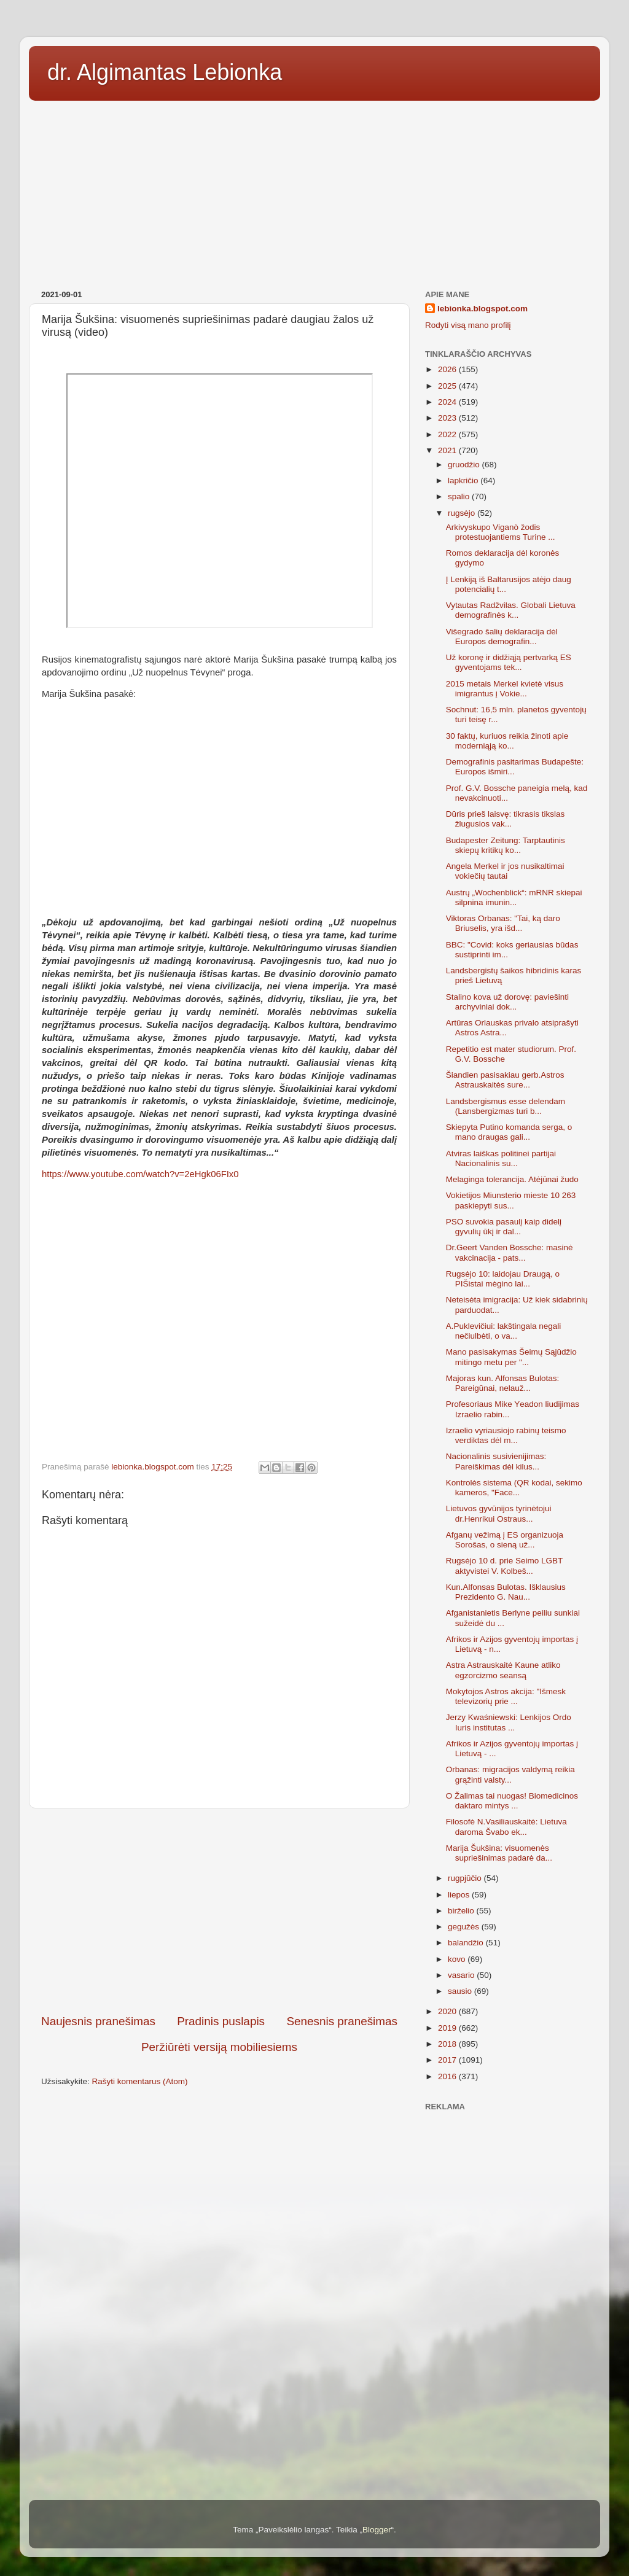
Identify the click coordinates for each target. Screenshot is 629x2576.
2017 (448, 2059)
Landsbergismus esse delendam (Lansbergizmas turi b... (505, 1106)
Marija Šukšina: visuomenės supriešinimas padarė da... (499, 1852)
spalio (460, 496)
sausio (461, 1991)
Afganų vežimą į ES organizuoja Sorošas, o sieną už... (504, 1539)
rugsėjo (462, 513)
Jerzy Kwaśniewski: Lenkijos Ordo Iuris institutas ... (508, 1722)
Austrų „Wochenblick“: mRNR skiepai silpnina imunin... (514, 897)
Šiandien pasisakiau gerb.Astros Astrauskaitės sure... (505, 1079)
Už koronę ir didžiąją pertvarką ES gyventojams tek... (508, 662)
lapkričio (464, 480)
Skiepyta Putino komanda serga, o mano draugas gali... (509, 1132)
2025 (448, 386)
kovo (457, 1959)
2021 (448, 450)
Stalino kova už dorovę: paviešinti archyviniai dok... (507, 1001)
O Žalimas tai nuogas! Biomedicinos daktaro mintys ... (512, 1800)
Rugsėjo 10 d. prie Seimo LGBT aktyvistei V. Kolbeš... (504, 1565)
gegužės (465, 1926)
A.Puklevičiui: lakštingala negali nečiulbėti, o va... (503, 1331)
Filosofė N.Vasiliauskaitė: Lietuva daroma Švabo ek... (506, 1826)
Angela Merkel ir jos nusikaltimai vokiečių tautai (505, 871)
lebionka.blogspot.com (482, 308)
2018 (448, 2044)
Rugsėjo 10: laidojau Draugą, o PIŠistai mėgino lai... (503, 1278)
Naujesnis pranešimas (98, 2021)
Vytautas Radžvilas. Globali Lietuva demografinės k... (511, 610)
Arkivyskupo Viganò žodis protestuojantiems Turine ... (500, 532)
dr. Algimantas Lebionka (164, 72)
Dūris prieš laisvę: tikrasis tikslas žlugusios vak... (505, 818)
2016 (448, 2076)
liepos (460, 1894)
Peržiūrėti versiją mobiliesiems (219, 2047)
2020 (448, 2011)
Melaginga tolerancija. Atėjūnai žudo (512, 1179)
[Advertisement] (314, 191)
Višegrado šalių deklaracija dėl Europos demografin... (502, 636)
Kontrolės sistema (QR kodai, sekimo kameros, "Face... (514, 1487)
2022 (448, 434)
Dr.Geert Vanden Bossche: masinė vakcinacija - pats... (509, 1252)
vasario (462, 1975)
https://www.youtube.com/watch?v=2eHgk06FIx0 (140, 1174)
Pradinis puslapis (221, 2021)
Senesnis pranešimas (341, 2021)
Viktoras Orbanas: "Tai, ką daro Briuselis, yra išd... (503, 923)
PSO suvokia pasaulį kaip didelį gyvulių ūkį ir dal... (503, 1226)
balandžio (467, 1942)
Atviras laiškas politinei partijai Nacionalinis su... (501, 1158)
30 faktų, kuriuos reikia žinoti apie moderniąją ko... (507, 740)
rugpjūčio (466, 1878)
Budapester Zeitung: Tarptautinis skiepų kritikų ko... (505, 845)
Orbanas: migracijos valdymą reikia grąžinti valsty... (510, 1774)
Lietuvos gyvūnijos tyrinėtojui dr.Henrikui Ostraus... (499, 1513)
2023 (448, 417)
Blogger (376, 2529)
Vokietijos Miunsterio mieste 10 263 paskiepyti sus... (511, 1200)
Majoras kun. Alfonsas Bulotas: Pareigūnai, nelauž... (503, 1383)
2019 (448, 2028)
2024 (448, 402)
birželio (462, 1910)
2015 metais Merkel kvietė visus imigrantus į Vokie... (504, 688)
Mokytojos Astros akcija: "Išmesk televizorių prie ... (506, 1696)
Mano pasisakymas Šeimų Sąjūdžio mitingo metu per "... (511, 1356)
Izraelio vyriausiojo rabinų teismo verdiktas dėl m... (506, 1435)
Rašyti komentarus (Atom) (140, 2081)
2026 (448, 369)
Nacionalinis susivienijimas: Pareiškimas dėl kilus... (496, 1461)
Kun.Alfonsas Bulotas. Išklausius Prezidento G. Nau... (506, 1591)
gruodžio (465, 464)
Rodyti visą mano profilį (468, 325)
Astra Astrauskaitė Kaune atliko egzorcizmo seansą (503, 1669)
